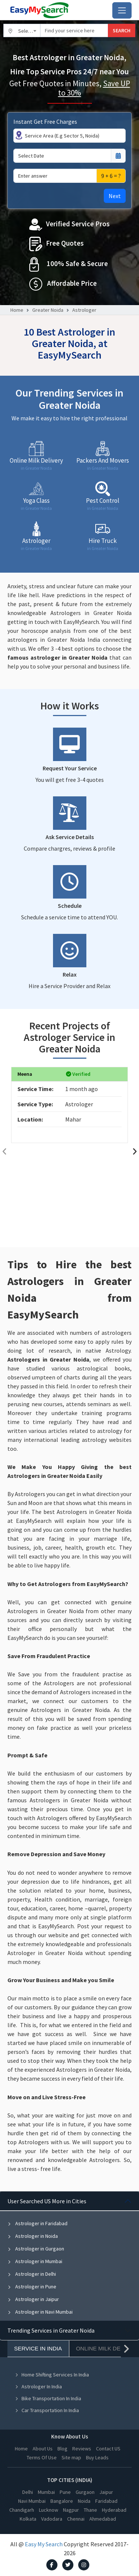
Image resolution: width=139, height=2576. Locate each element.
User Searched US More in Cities (46, 2201)
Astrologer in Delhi (31, 2274)
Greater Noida (47, 310)
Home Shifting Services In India (52, 2374)
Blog (62, 2448)
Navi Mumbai (32, 2501)
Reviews (81, 2448)
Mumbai (46, 2492)
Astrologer (84, 310)
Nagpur (71, 2510)
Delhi (27, 2492)
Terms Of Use (42, 2457)
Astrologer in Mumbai (34, 2261)
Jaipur (106, 2492)
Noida (84, 2501)
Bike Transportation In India (48, 2398)
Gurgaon (85, 2492)
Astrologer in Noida (32, 2236)
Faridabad (106, 2501)
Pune (65, 2492)
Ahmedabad (102, 2518)
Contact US (108, 2448)
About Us (43, 2448)
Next (115, 196)
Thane (90, 2510)
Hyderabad (114, 2510)
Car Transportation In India (47, 2410)
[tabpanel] (69, 2256)
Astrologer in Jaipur (33, 2299)
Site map (71, 2457)
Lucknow (48, 2510)
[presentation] (4, 1151)
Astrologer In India (38, 2386)
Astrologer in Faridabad (37, 2223)
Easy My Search (44, 2544)
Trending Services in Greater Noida (51, 2330)
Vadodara (51, 2518)
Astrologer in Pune (31, 2286)
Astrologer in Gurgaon (35, 2248)
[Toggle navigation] (122, 10)
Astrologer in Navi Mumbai (40, 2311)
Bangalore (61, 2501)
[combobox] (21, 30)
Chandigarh (21, 2510)
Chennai (76, 2518)
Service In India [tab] (38, 2348)
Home (16, 310)
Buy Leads (97, 2457)
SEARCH (121, 30)
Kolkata (28, 2518)
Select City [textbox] (29, 30)
